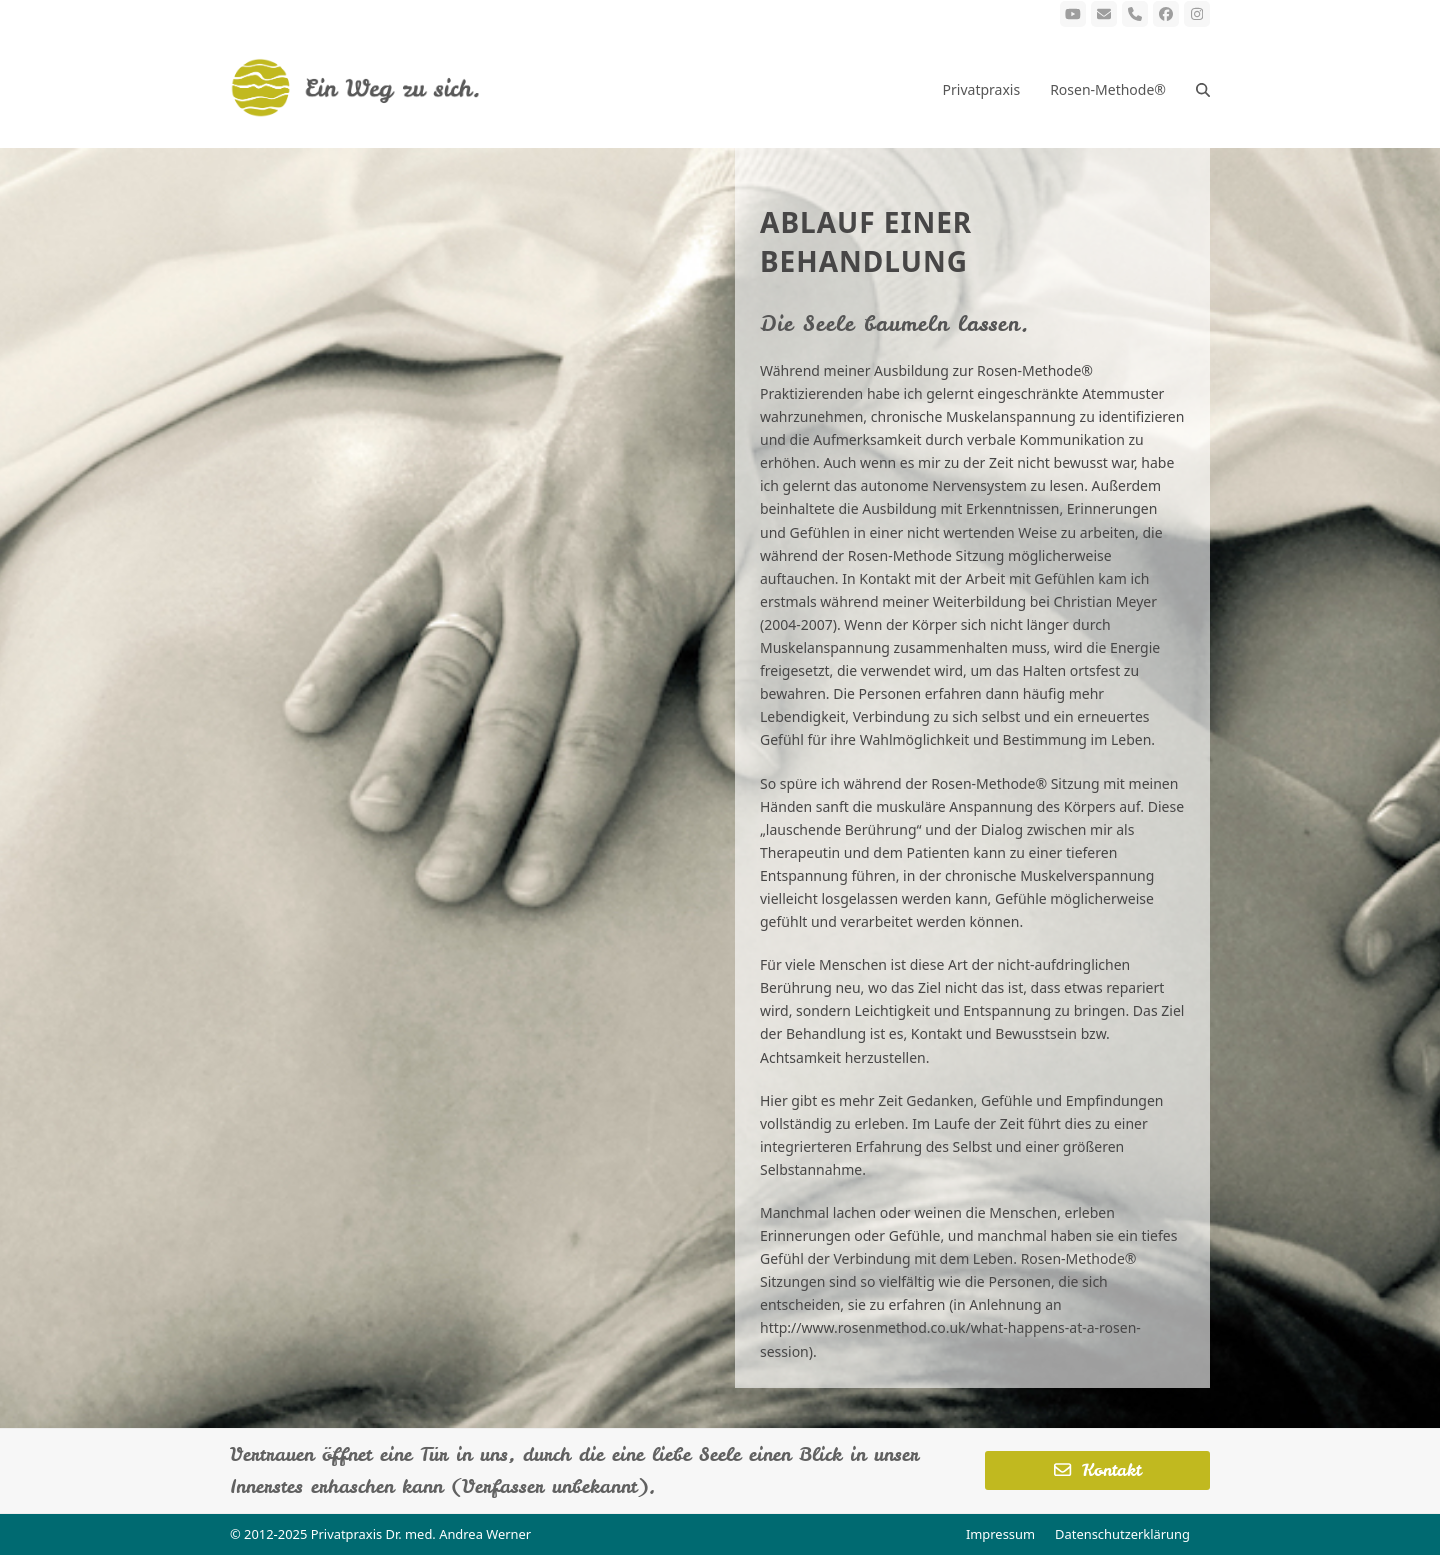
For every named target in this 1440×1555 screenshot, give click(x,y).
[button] (1203, 88)
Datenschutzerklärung (1122, 1534)
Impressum (1000, 1534)
